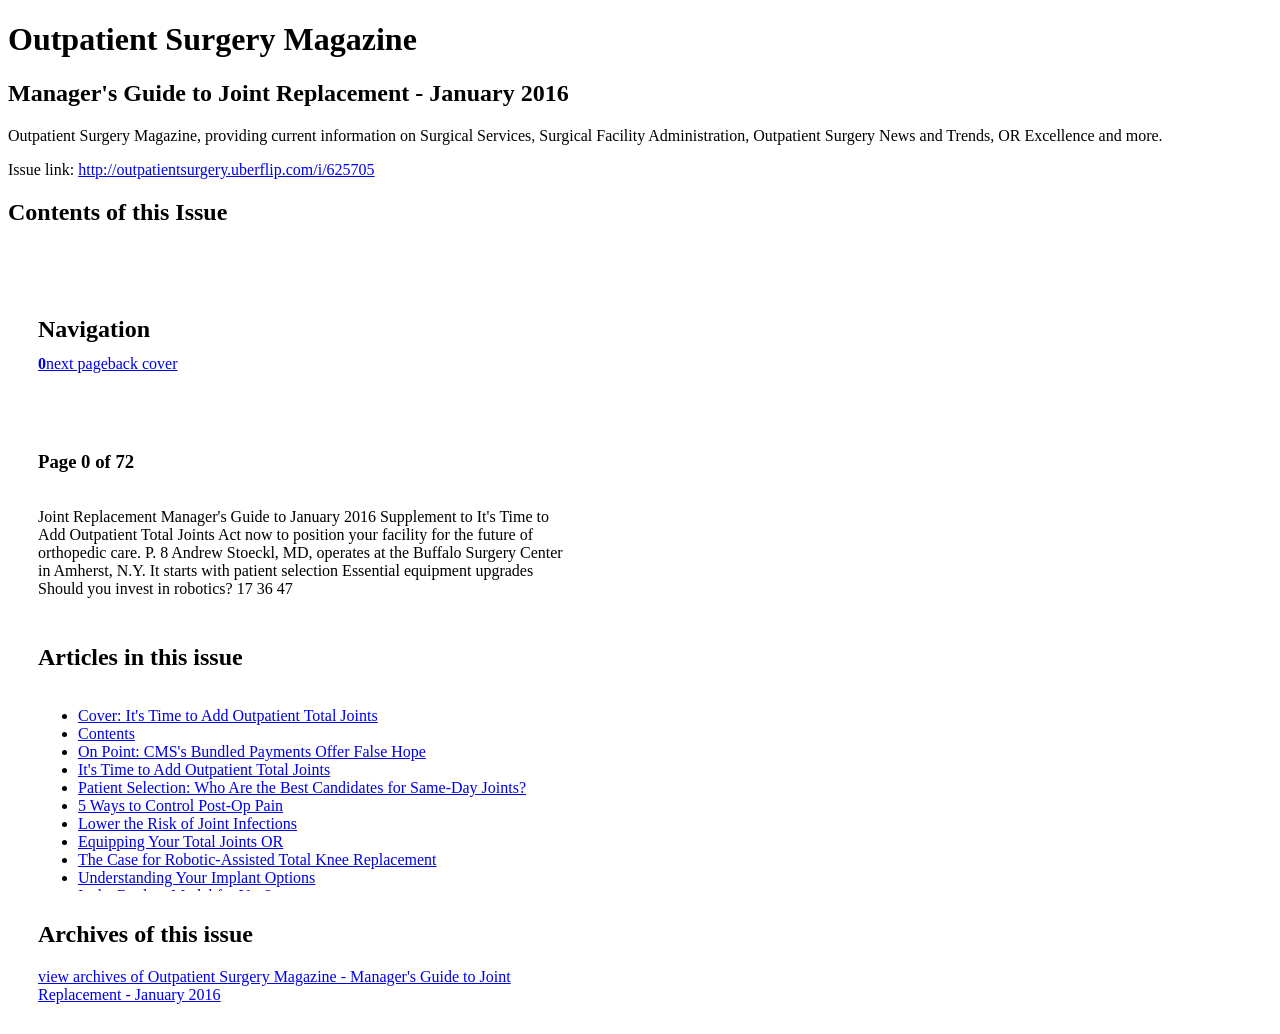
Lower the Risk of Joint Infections (187, 823)
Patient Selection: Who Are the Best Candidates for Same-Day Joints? (302, 787)
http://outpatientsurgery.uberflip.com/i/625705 (226, 169)
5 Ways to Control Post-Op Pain (180, 805)
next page (77, 363)
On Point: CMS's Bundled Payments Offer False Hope (252, 751)
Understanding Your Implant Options (196, 877)
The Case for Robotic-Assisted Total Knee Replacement (257, 859)
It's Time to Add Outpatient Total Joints (204, 769)
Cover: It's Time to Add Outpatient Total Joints (228, 715)
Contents (106, 733)
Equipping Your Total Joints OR (180, 841)
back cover (143, 363)
